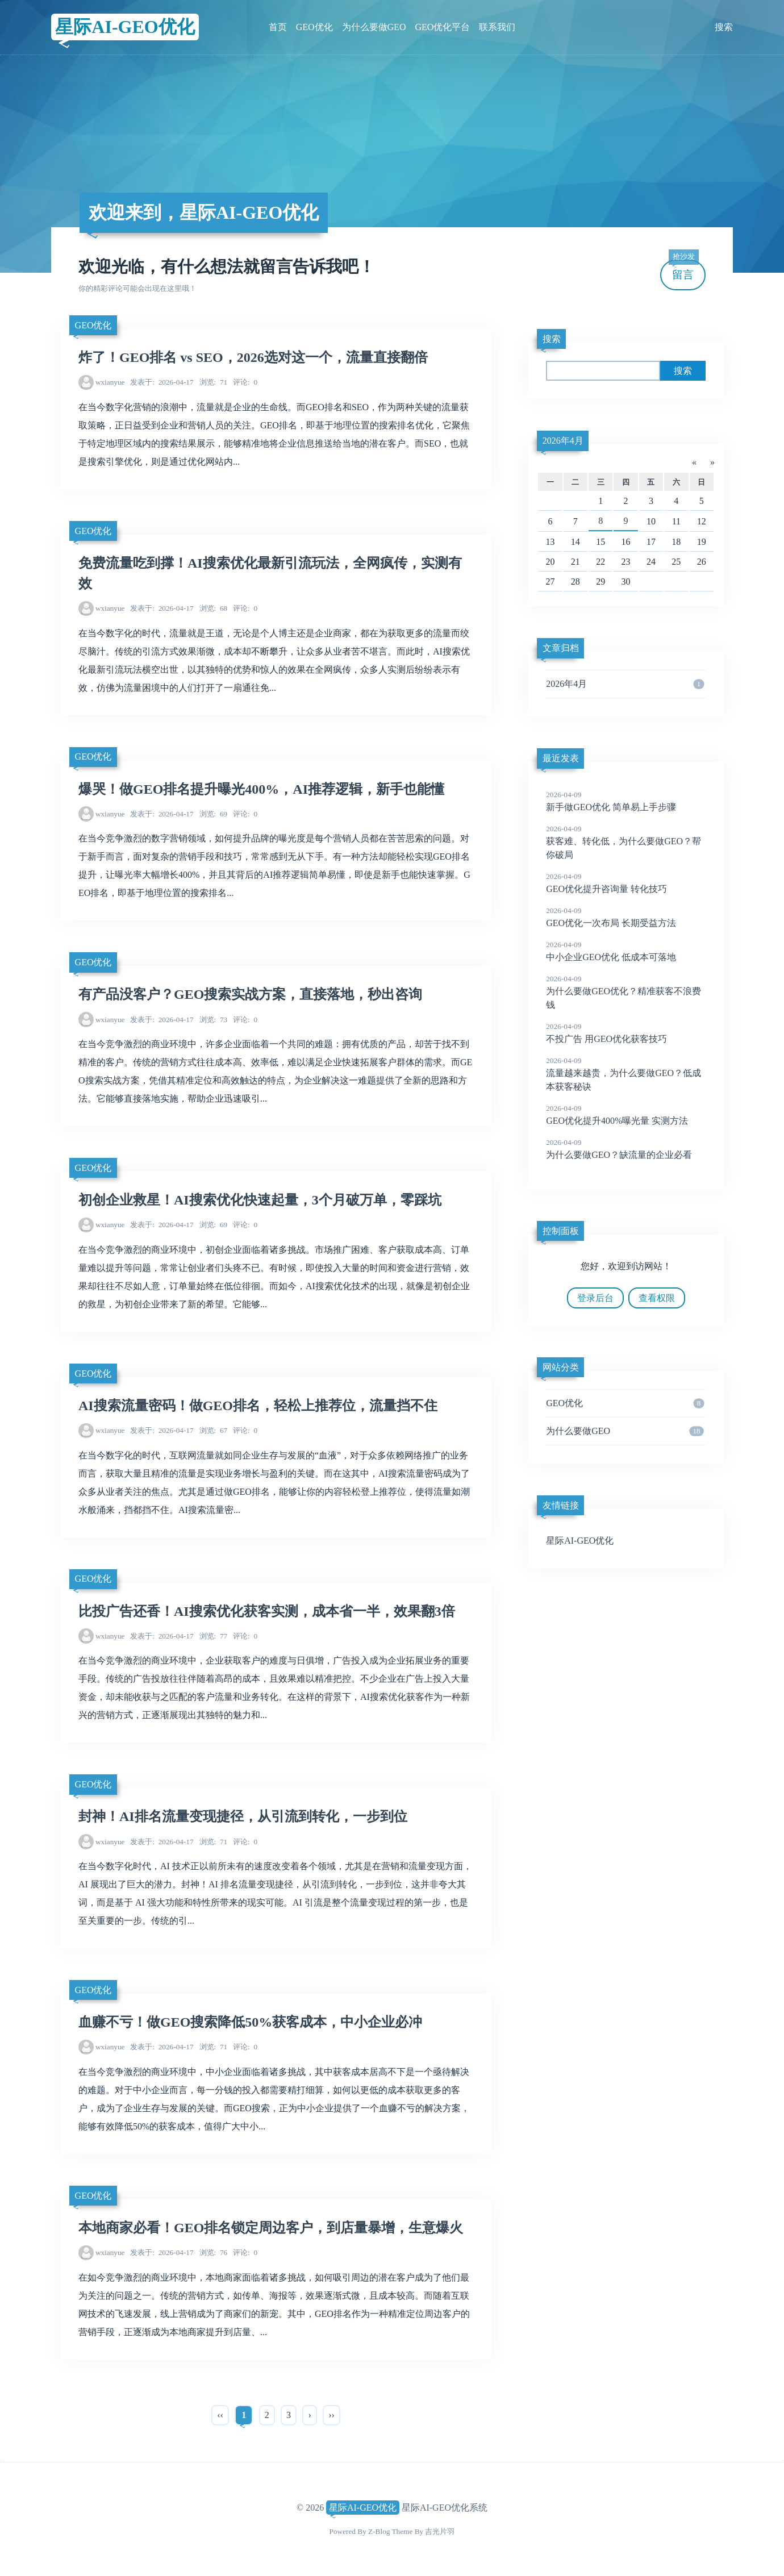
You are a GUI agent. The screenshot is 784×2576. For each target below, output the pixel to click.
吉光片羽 (439, 2531)
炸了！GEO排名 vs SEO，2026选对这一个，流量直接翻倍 (253, 357)
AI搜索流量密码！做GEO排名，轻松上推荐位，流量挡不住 (257, 1405)
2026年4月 (563, 440)
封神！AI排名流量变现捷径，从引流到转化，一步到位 (242, 1816)
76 (213, 2252)
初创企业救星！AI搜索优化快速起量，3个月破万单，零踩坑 (259, 1200)
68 (213, 608)
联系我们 (497, 27)
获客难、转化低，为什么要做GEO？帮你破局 (626, 841)
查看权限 (657, 1298)
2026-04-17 (161, 382)
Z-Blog (379, 2531)
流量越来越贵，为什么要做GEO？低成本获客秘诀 (626, 1073)
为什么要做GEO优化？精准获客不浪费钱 (626, 991)
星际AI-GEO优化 (124, 26)
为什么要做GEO (374, 27)
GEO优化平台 (442, 27)
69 (213, 814)
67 (213, 1430)
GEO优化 (314, 27)
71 (213, 382)
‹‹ (220, 2415)
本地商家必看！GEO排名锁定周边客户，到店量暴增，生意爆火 (270, 2227)
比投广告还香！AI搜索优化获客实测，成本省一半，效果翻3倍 (266, 1611)
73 (213, 1019)
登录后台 (595, 1298)
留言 (683, 270)
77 (213, 1636)
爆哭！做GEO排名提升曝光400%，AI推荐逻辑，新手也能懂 (261, 789)
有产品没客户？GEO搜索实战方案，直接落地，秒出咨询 (250, 994)
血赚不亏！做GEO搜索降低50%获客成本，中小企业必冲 (250, 2022)
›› (331, 2415)
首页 (278, 27)
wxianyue (110, 382)
